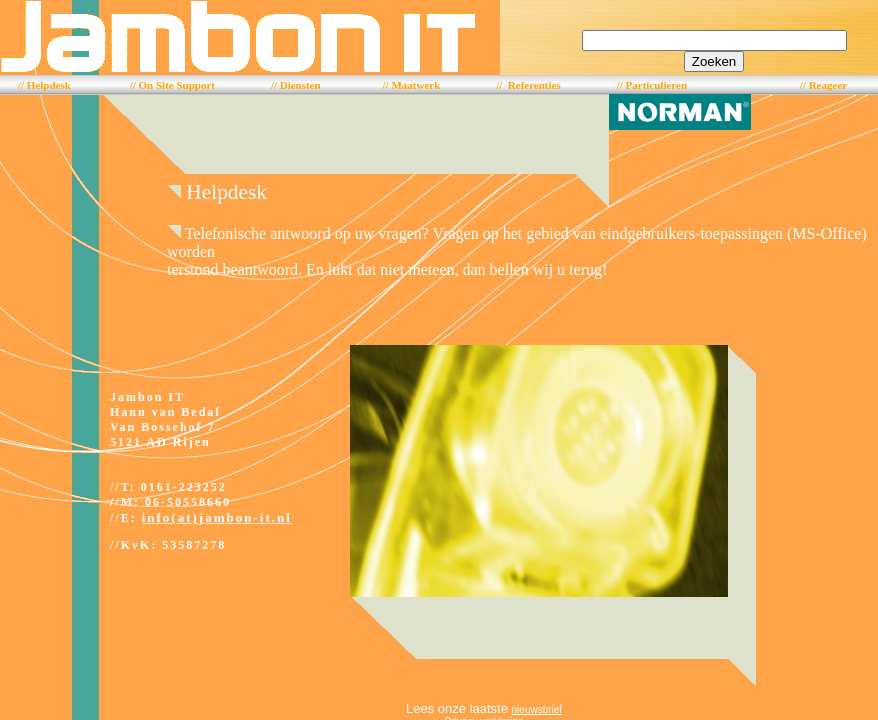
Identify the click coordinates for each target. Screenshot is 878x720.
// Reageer (823, 85)
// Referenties (528, 85)
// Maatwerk (412, 85)
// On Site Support (172, 85)
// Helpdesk (44, 85)
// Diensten (296, 85)
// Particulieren (652, 85)
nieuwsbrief (537, 709)
